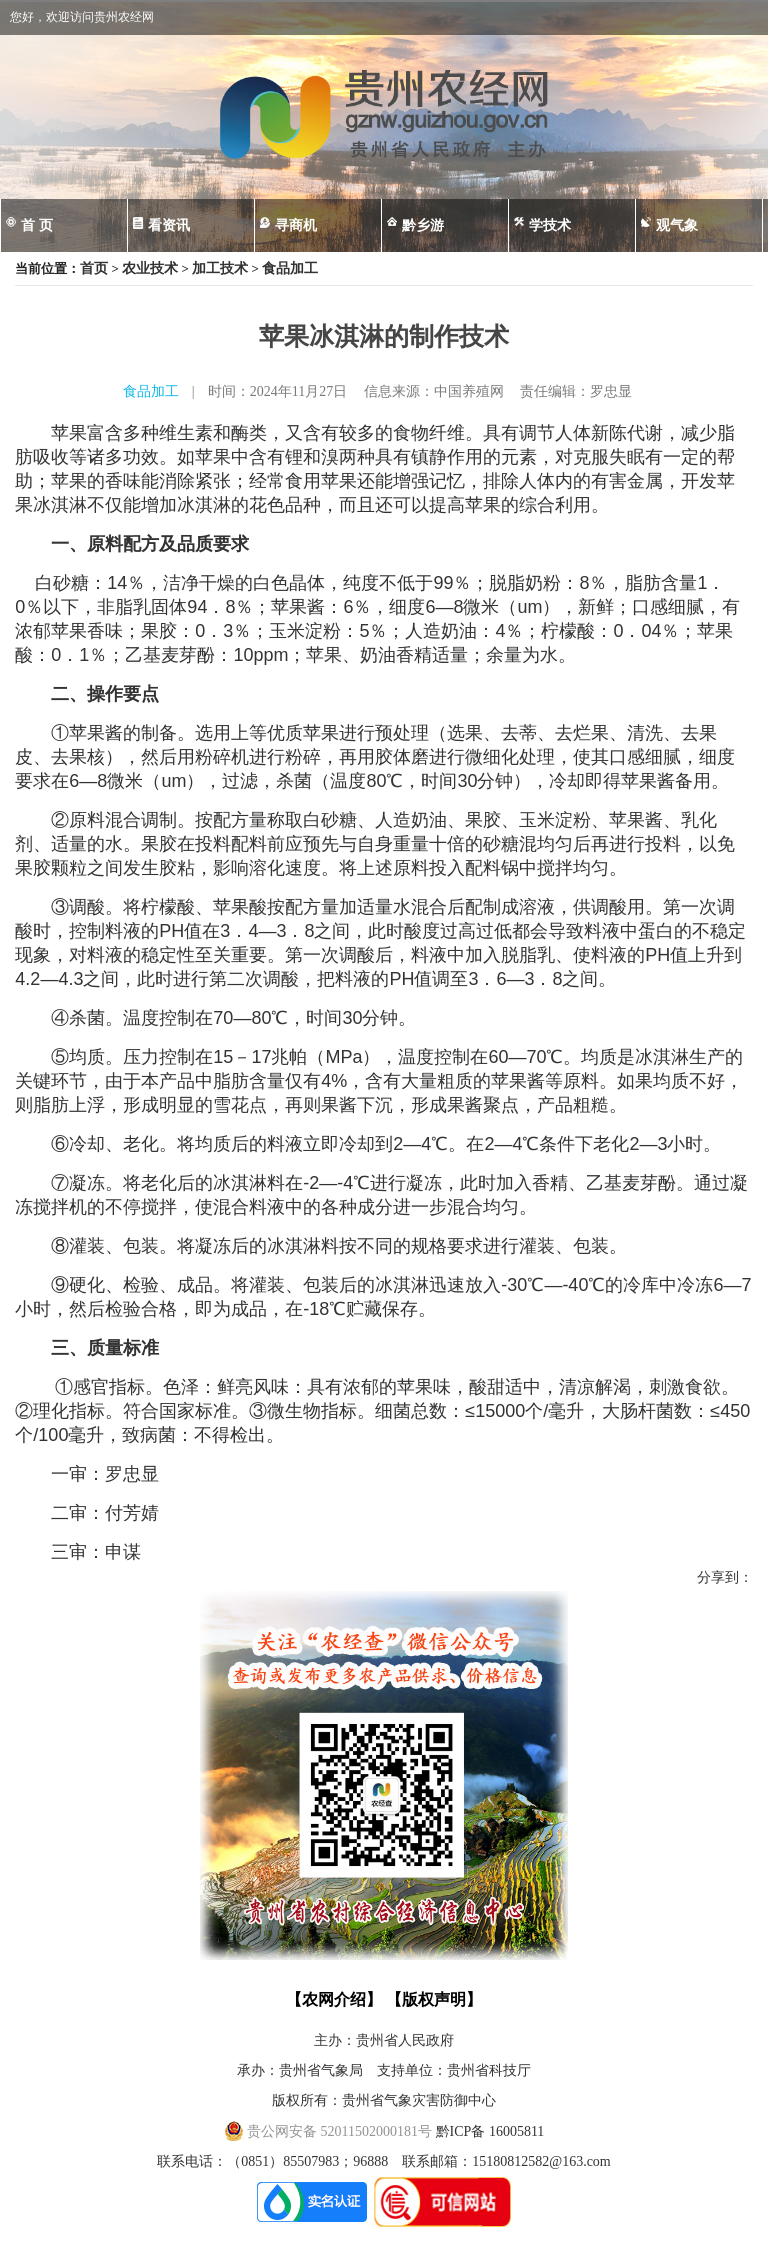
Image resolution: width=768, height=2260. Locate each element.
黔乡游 (423, 225)
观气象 (677, 225)
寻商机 (296, 225)
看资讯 (169, 225)
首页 (94, 268)
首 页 (37, 225)
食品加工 (290, 268)
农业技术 (150, 268)
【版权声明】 (434, 1999)
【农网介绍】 (334, 1999)
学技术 (550, 225)
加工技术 (220, 268)
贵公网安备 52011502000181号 (328, 2131)
